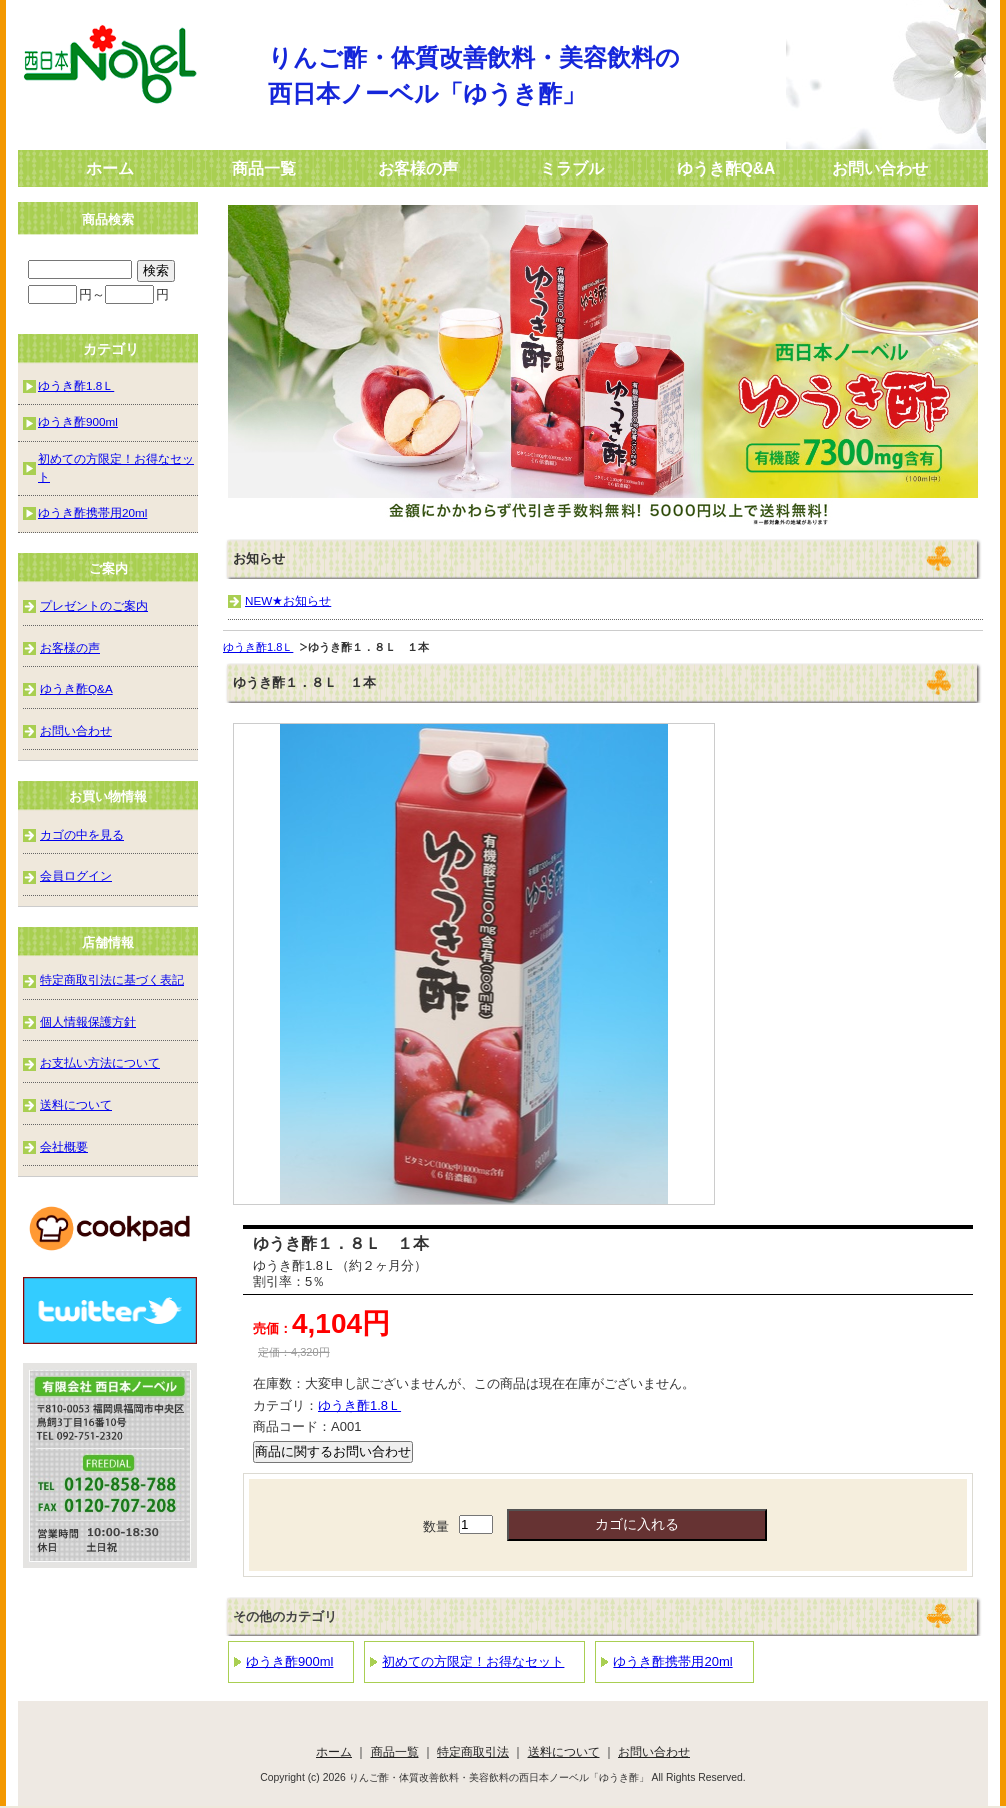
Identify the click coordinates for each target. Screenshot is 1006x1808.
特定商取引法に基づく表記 (112, 979)
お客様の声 (418, 168)
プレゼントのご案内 (94, 605)
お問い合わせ (880, 168)
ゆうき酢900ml (289, 1661)
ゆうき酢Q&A (726, 168)
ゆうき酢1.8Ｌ (258, 647)
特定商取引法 (473, 1751)
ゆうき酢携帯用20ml (672, 1661)
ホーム (110, 168)
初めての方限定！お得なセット (473, 1661)
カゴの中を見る (82, 834)
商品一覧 (264, 168)
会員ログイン (76, 875)
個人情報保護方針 (88, 1021)
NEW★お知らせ (288, 600)
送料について (76, 1104)
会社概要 (64, 1146)
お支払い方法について (100, 1062)
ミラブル (572, 168)
